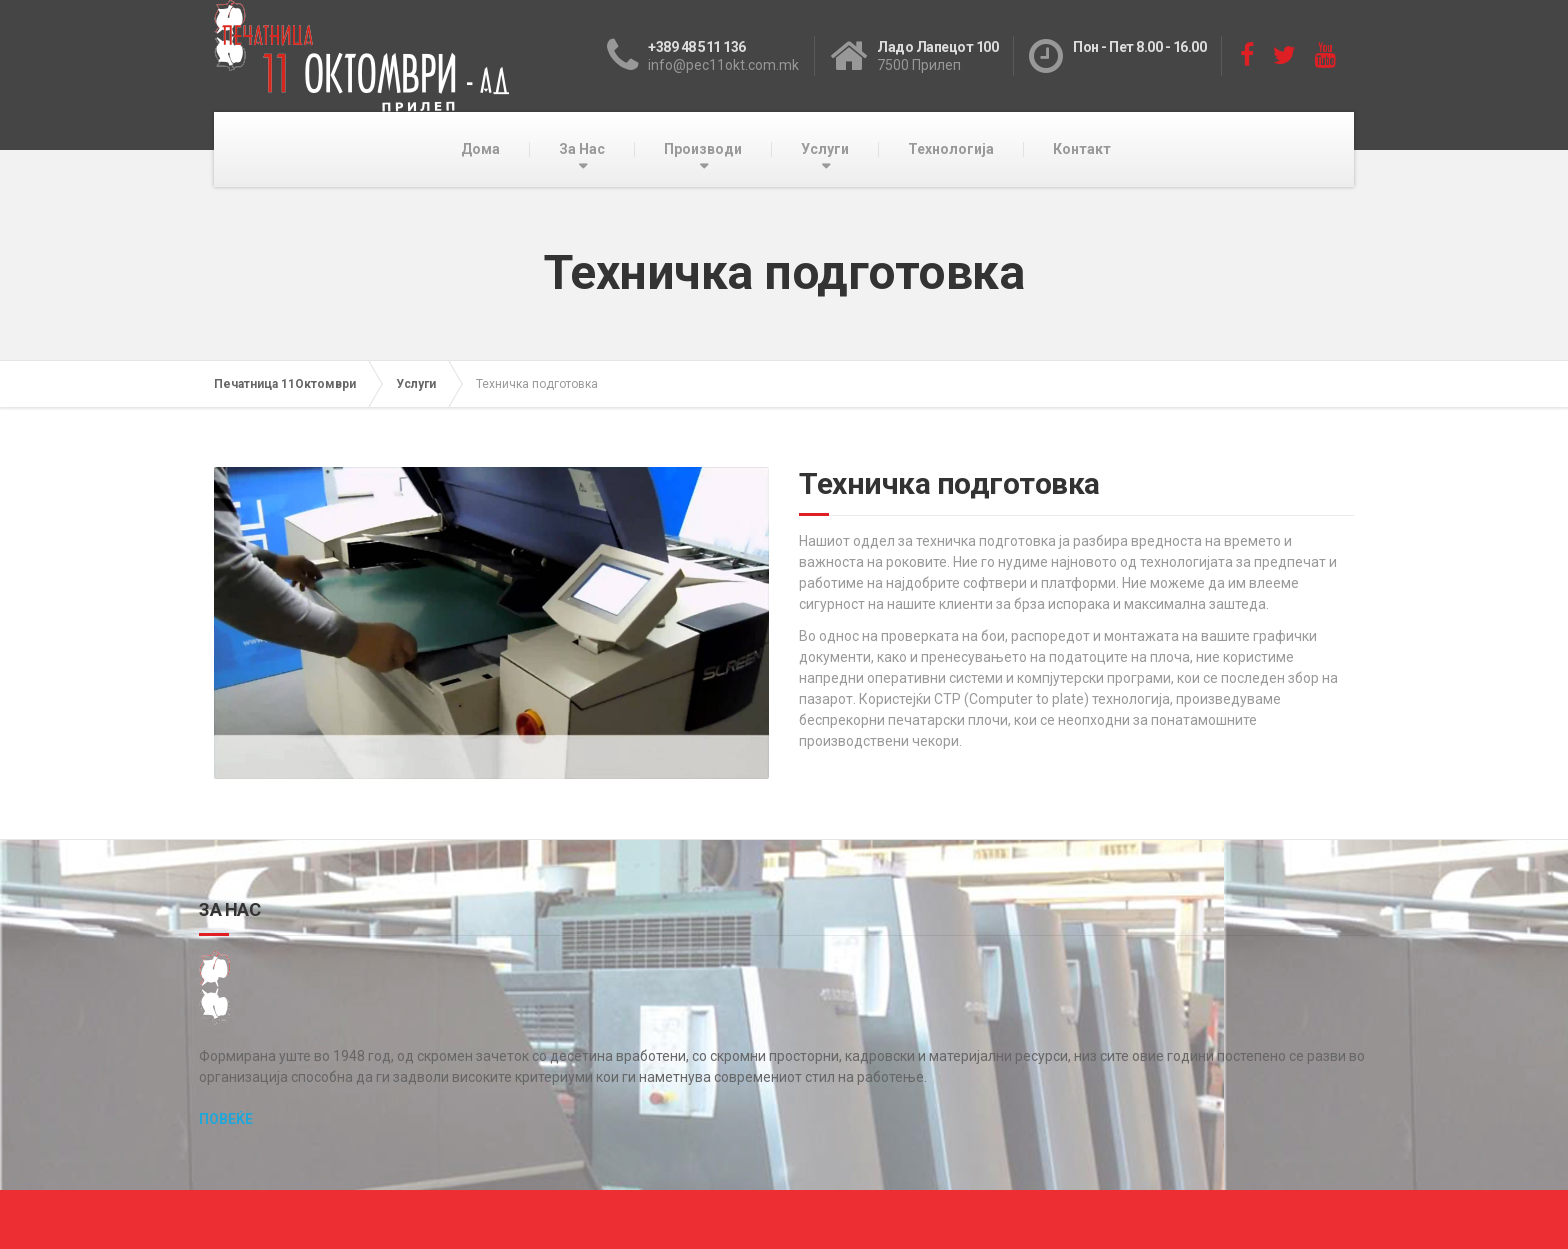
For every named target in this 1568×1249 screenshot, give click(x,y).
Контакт (1082, 149)
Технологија (951, 149)
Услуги (825, 149)
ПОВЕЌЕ (226, 1119)
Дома (480, 149)
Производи (703, 149)
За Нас (582, 149)
